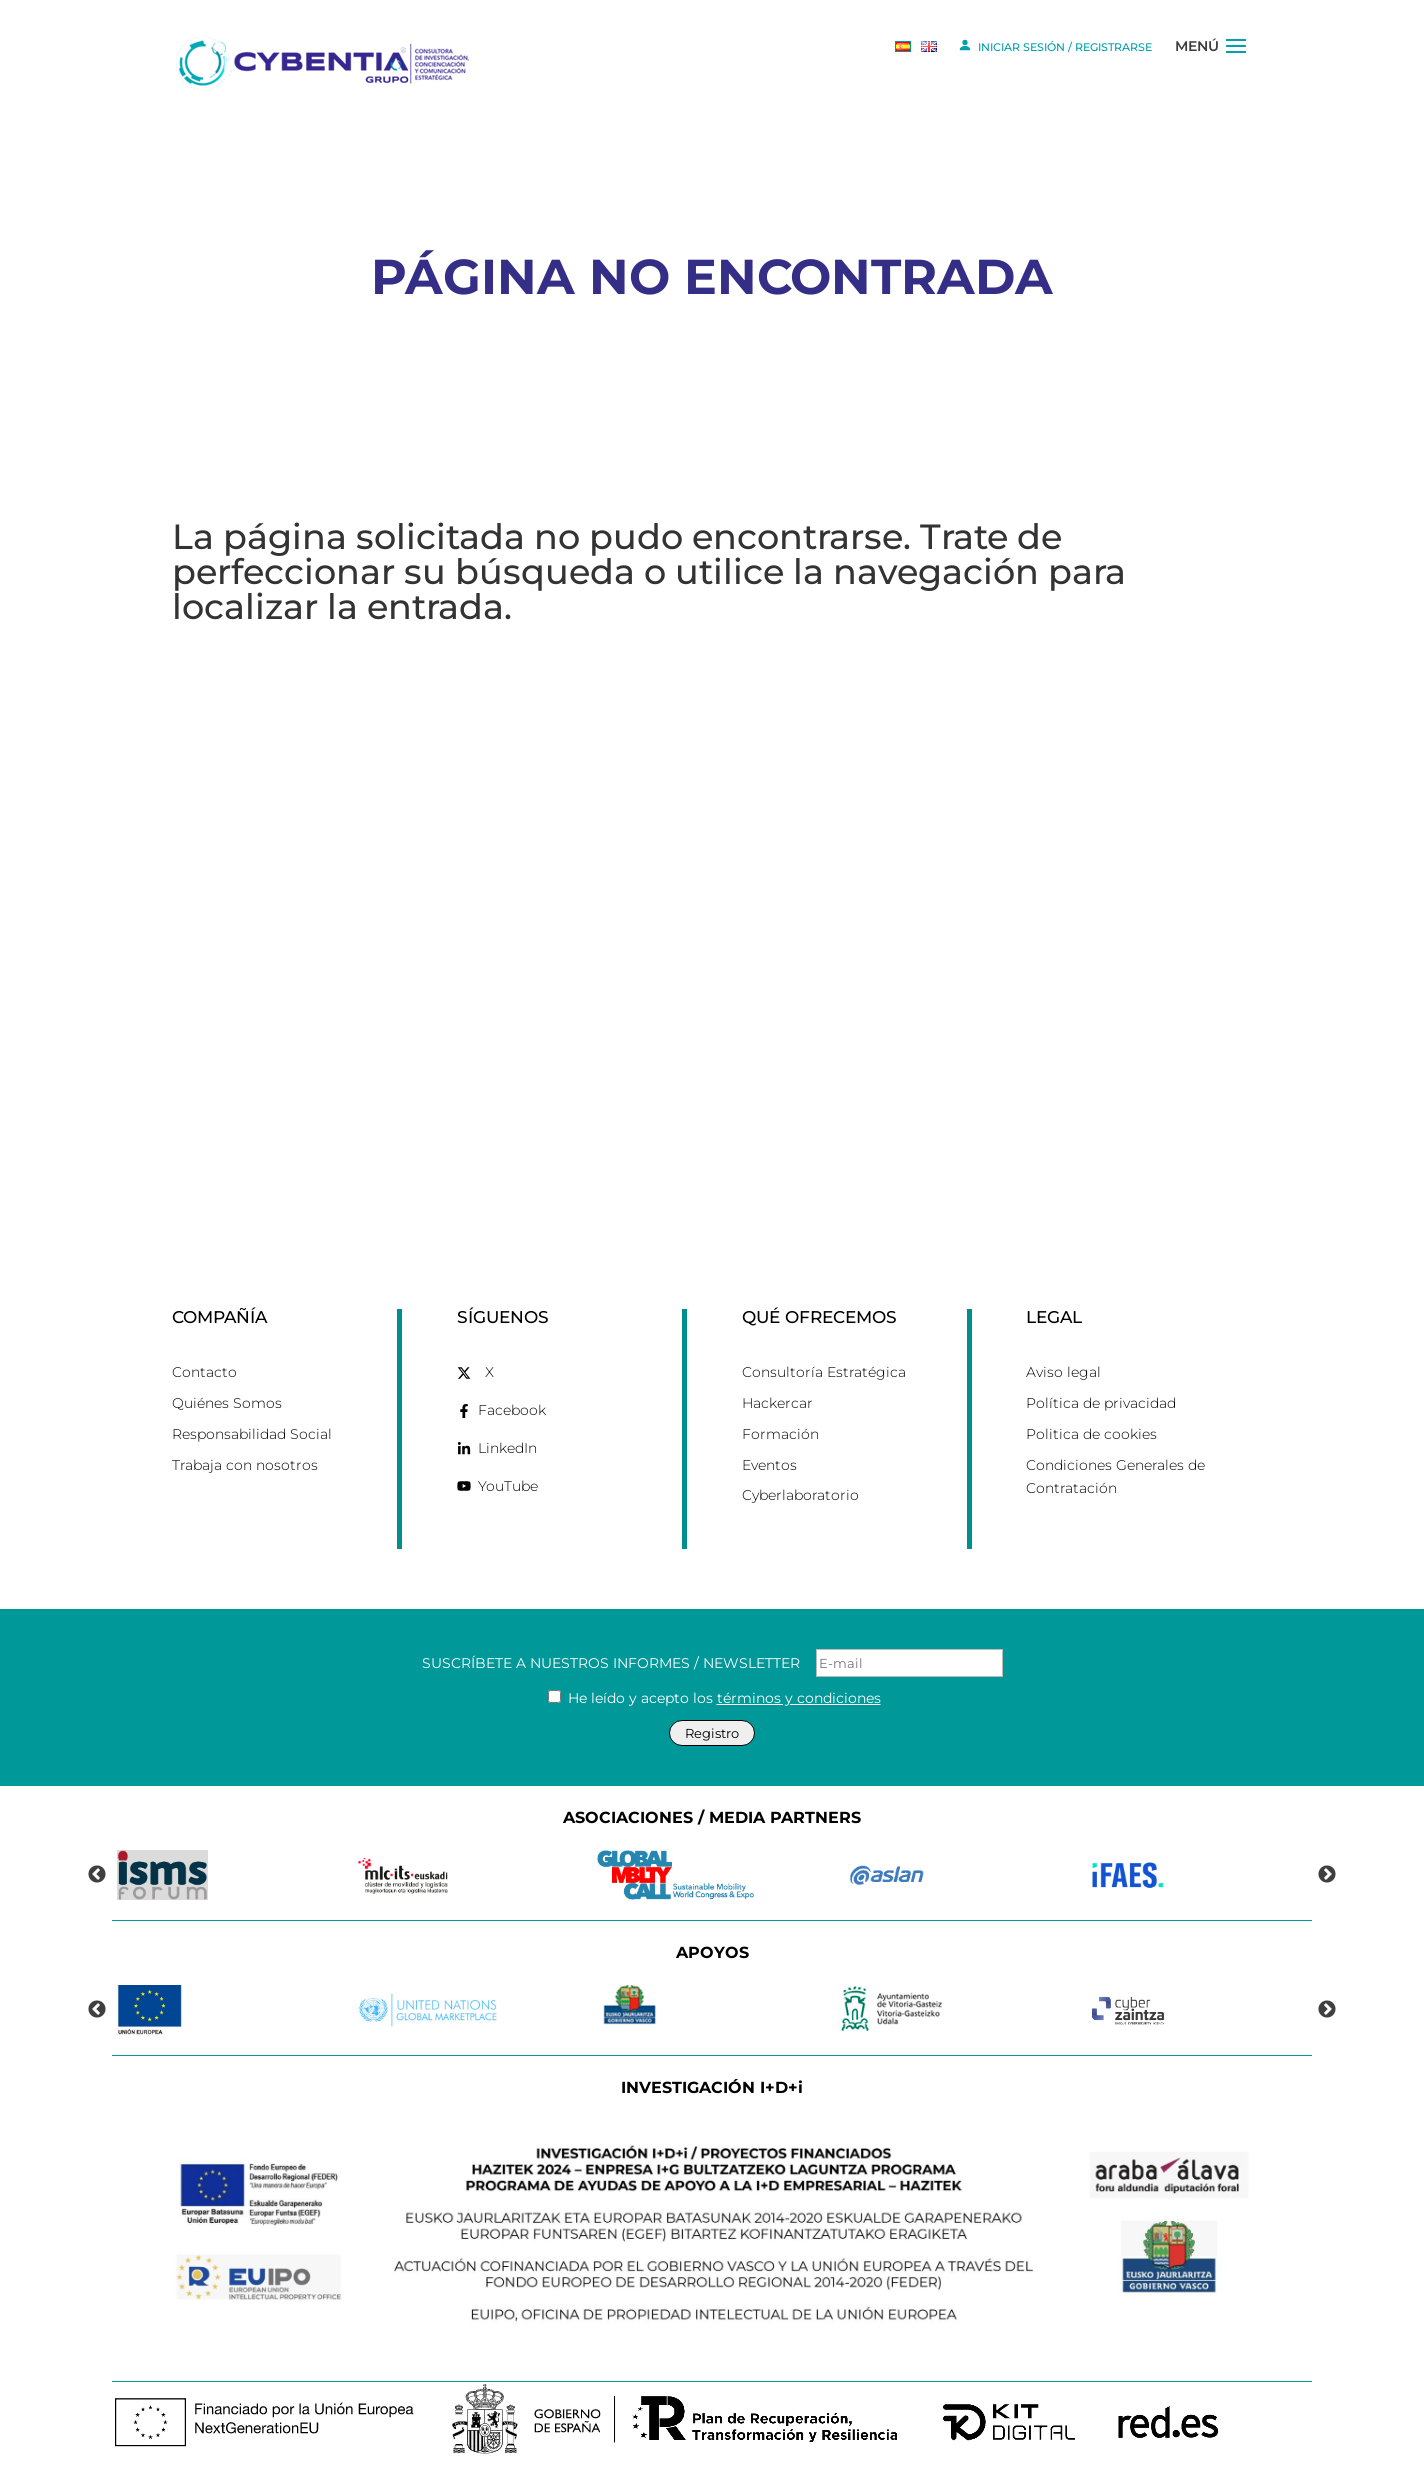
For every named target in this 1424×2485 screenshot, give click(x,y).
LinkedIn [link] (507, 1448)
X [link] (489, 1372)
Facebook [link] (512, 1410)
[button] (1236, 63)
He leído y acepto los (714, 1698)
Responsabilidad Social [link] (252, 1434)
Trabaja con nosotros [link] (245, 1465)
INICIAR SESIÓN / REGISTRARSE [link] (1054, 45)
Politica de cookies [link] (1091, 1434)
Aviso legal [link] (1063, 1372)
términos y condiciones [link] (799, 1698)
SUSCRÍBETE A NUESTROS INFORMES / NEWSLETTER (712, 1663)
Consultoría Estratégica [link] (824, 1372)
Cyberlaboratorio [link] (800, 1495)
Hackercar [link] (777, 1403)
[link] (326, 62)
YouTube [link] (508, 1486)
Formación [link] (780, 1434)
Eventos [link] (769, 1465)
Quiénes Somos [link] (227, 1403)
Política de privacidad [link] (1101, 1403)
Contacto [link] (204, 1372)
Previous (97, 1875)
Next (1327, 1875)
